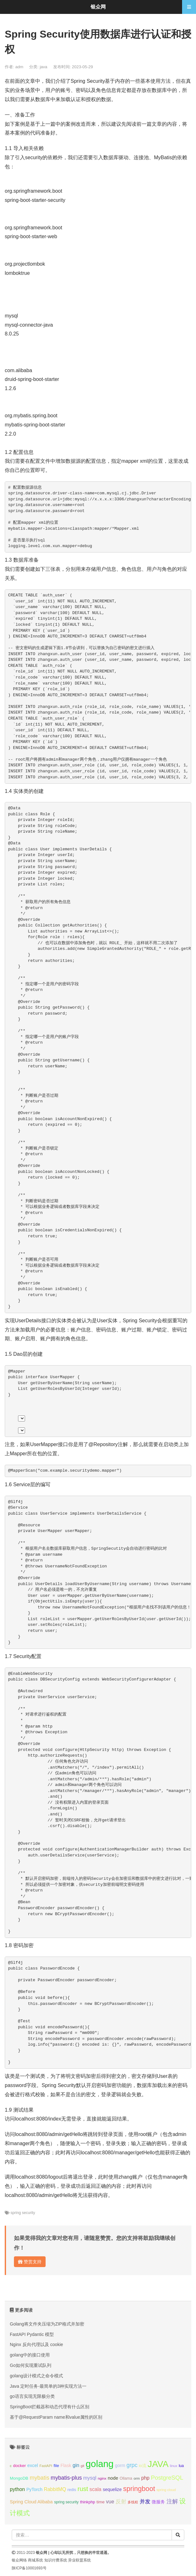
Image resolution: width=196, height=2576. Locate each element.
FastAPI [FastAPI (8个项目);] (46, 2466)
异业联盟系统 (79, 2560)
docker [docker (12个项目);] (19, 2465)
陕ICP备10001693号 (29, 2568)
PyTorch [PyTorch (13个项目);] (34, 2489)
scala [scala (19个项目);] (96, 2489)
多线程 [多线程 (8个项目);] (133, 2502)
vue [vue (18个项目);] (110, 2501)
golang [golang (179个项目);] (100, 2463)
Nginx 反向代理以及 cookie (36, 2344)
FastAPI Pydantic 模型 (32, 2334)
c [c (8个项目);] (11, 2466)
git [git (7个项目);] (82, 2466)
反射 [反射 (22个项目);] (121, 2502)
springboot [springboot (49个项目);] (139, 2489)
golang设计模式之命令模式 (36, 2375)
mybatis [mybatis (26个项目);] (39, 2478)
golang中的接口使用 (30, 2354)
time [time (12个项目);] (101, 2502)
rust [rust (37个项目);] (83, 2488)
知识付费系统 (55, 2560)
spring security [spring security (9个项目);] (66, 2502)
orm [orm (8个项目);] (137, 2478)
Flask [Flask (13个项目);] (65, 2465)
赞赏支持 (29, 2261)
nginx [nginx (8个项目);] (102, 2478)
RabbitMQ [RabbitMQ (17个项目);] (55, 2489)
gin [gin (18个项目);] (76, 2465)
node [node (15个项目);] (113, 2478)
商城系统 (35, 2560)
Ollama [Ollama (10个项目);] (126, 2478)
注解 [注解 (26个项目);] (172, 2501)
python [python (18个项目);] (17, 2489)
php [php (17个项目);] (145, 2478)
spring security (22, 2213)
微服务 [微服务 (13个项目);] (158, 2501)
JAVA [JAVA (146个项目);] (158, 2464)
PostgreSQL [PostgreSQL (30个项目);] (167, 2477)
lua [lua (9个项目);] (181, 2466)
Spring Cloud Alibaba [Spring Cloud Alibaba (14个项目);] (31, 2501)
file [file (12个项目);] (56, 2465)
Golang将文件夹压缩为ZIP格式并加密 (47, 2323)
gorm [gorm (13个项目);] (120, 2465)
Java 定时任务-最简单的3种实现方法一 (48, 2386)
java (43, 66)
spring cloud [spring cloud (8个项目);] (166, 2490)
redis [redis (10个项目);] (71, 2490)
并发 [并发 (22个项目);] (145, 2502)
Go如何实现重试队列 (30, 2365)
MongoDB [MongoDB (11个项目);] (19, 2478)
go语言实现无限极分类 (32, 2396)
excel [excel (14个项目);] (32, 2465)
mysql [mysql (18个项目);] (89, 2478)
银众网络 (19, 2560)
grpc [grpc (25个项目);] (132, 2465)
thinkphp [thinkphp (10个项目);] (87, 2502)
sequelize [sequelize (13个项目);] (112, 2489)
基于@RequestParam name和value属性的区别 (56, 2417)
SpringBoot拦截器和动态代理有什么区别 (49, 2406)
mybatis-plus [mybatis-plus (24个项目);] (66, 2478)
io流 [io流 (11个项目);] (142, 2465)
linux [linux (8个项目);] (173, 2466)
